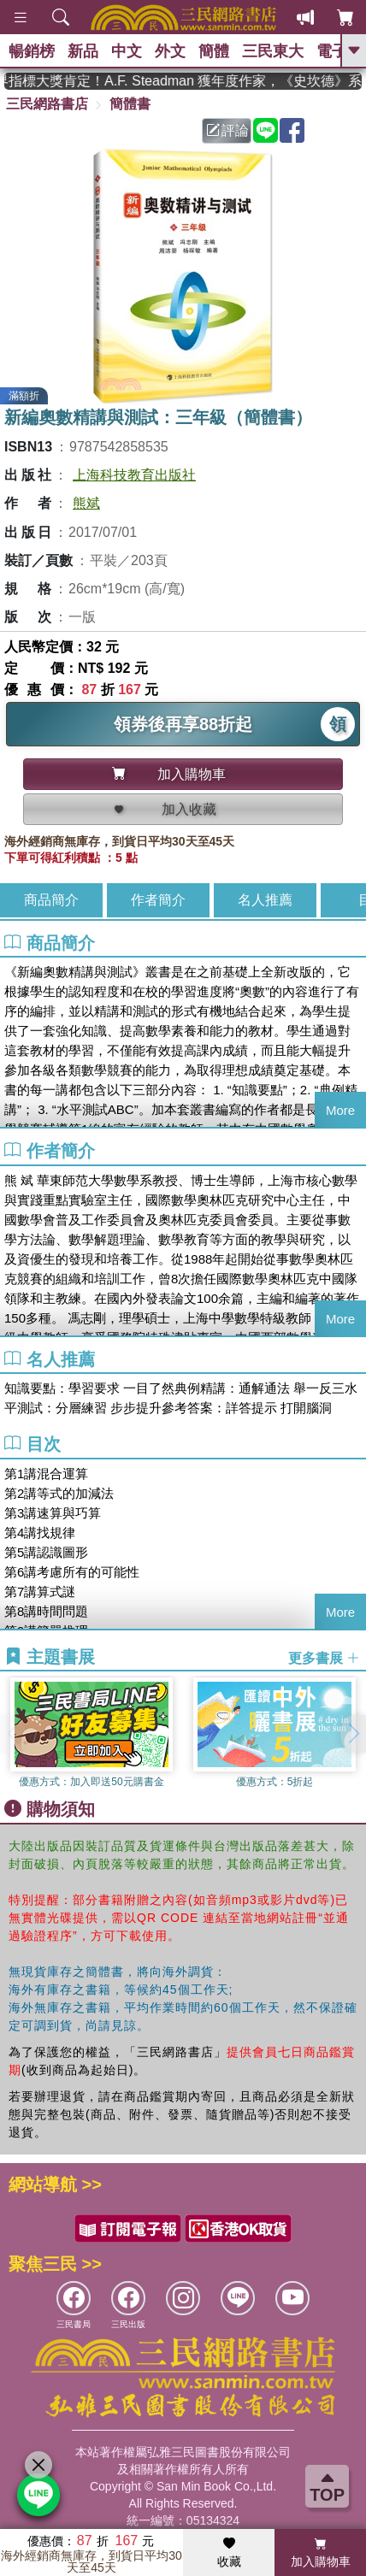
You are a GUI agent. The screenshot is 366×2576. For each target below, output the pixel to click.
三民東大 (273, 51)
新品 (83, 51)
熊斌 (86, 503)
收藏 (229, 2553)
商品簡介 (51, 900)
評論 (227, 130)
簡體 (213, 51)
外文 (170, 51)
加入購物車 (321, 2553)
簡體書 (130, 104)
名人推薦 (265, 900)
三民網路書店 (47, 104)
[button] (353, 1734)
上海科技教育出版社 (134, 475)
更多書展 (324, 1657)
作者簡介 (158, 900)
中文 (126, 51)
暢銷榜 (32, 51)
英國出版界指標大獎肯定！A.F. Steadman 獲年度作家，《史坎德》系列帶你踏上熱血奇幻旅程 (183, 81)
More (340, 1110)
